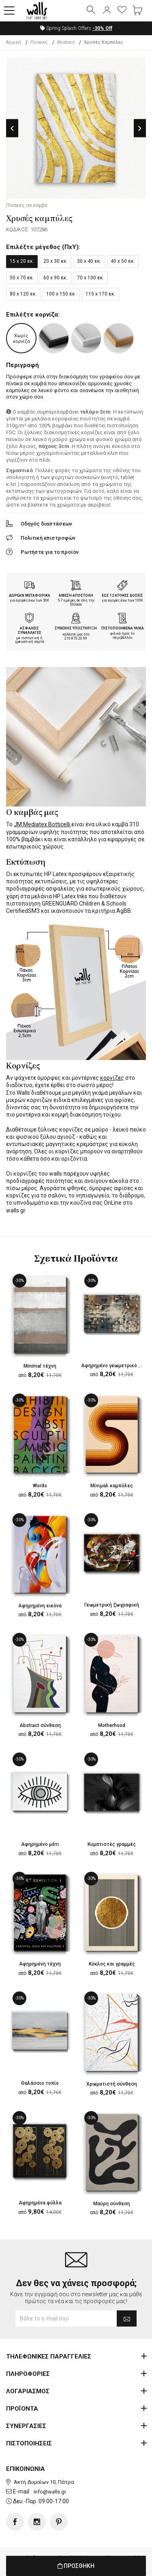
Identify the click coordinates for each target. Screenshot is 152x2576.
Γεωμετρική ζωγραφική (111, 1605)
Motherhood (111, 1725)
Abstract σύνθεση (40, 1725)
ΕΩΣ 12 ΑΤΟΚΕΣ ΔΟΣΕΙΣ (122, 595)
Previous (12, 128)
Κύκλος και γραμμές (112, 1964)
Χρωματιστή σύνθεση (111, 2084)
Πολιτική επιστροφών (48, 538)
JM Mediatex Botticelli (42, 824)
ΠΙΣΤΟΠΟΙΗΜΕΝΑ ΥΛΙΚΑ (122, 628)
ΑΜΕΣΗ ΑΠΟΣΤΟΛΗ (76, 595)
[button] (9, 11)
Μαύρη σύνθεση (111, 2203)
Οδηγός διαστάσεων (46, 524)
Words (40, 1486)
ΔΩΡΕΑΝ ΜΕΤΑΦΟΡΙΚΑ (29, 595)
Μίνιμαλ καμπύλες (111, 1486)
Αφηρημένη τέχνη (40, 1964)
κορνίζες (112, 1078)
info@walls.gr (50, 2492)
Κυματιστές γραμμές (112, 1844)
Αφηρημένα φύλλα (40, 2203)
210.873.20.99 (75, 638)
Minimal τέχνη (40, 1366)
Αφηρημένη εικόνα (40, 1606)
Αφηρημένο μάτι (40, 1844)
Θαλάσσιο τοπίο (40, 2083)
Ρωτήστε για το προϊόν (50, 552)
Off (102, 28)
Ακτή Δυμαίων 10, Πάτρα (44, 2482)
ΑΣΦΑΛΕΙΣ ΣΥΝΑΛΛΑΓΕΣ (29, 630)
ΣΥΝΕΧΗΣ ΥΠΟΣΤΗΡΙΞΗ (76, 628)
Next (140, 128)
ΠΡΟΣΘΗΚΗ (76, 2566)
